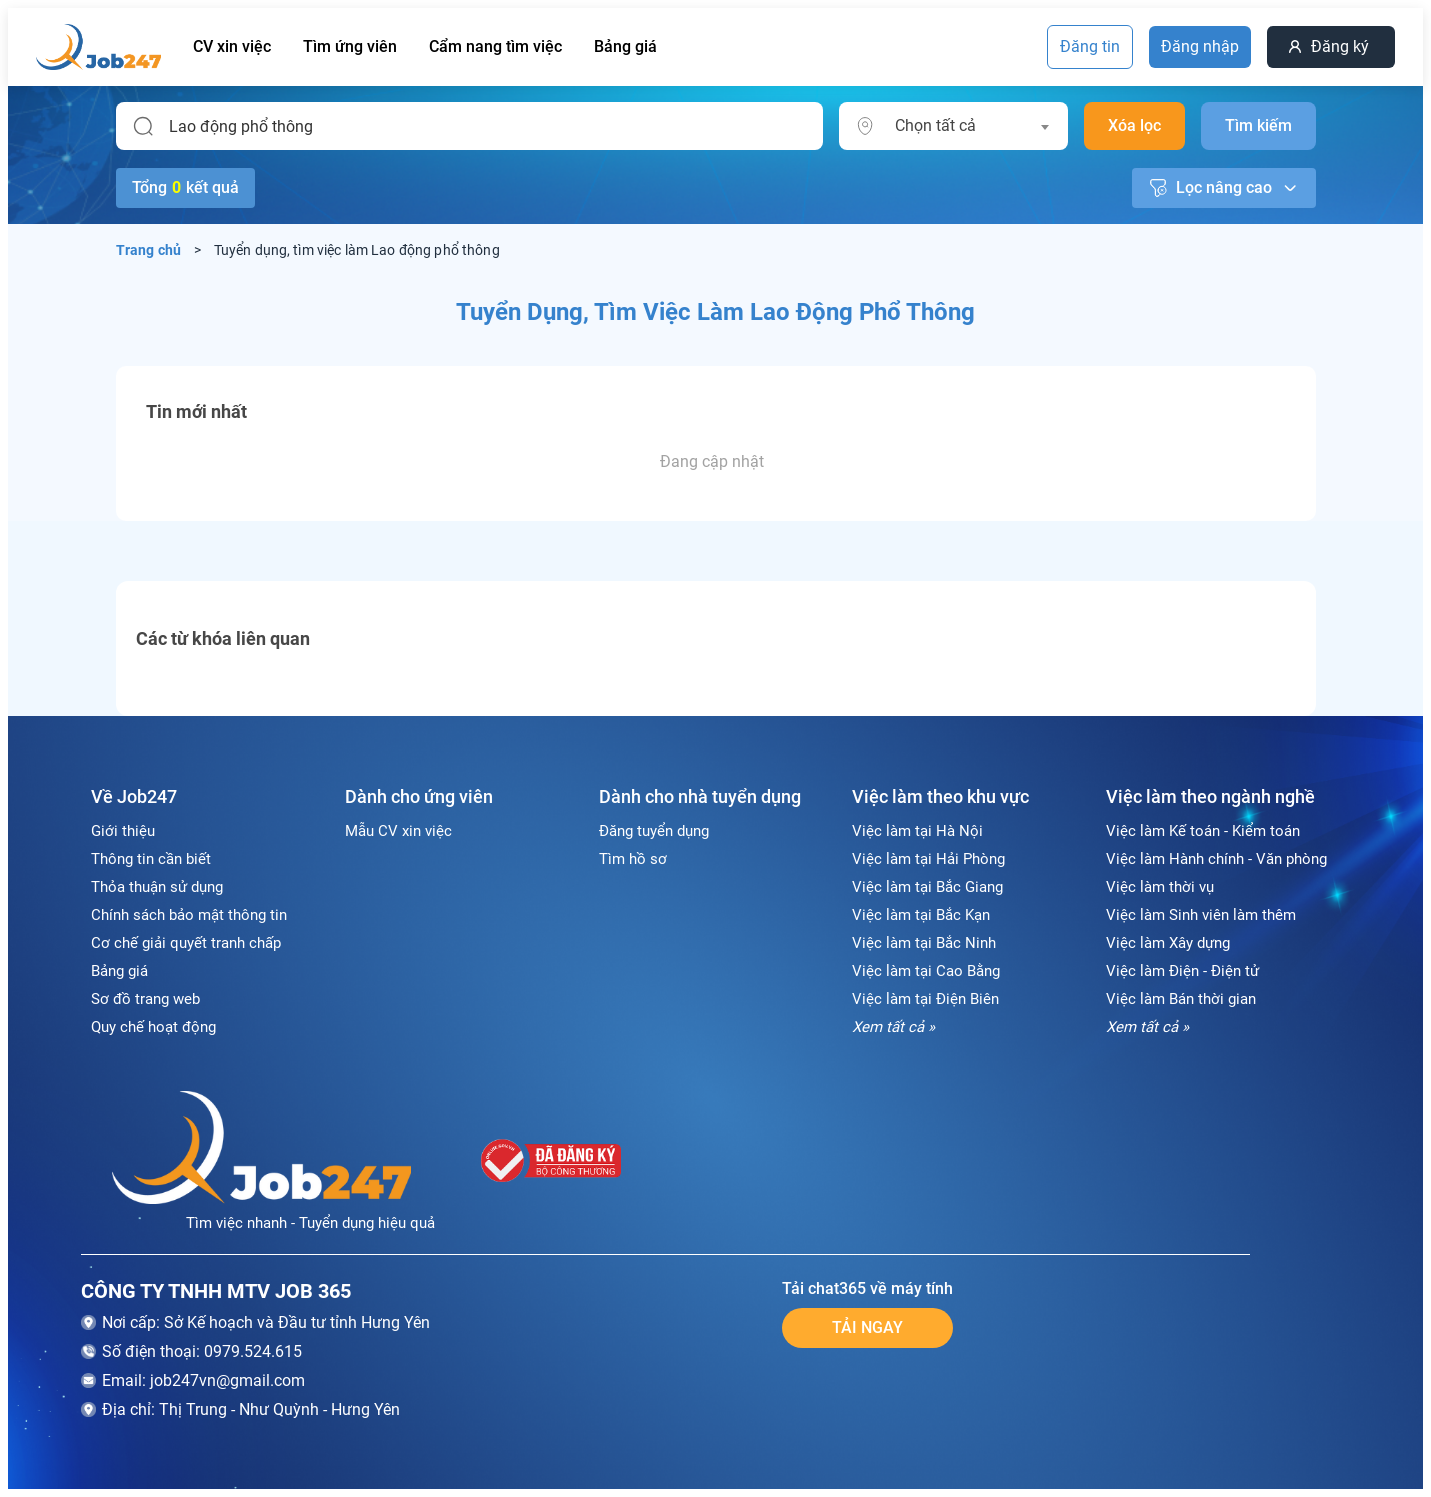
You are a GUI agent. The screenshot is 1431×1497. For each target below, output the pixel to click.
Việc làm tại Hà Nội (917, 831)
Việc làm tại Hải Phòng (928, 859)
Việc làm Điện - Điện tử (1182, 971)
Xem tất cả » (893, 1027)
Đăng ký (1340, 46)
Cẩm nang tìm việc (495, 46)
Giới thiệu (123, 831)
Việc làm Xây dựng (1168, 943)
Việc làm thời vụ (1160, 887)
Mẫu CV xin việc (398, 831)
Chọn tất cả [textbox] (935, 125)
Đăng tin (1090, 46)
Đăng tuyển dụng (654, 831)
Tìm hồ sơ (633, 859)
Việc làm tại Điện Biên (925, 999)
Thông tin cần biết (151, 859)
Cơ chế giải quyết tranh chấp (186, 943)
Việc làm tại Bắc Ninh (924, 943)
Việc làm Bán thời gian (1181, 999)
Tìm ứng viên (350, 46)
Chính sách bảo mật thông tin (189, 915)
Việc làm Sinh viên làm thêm (1201, 915)
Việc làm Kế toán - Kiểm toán (1203, 831)
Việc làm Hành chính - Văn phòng (1216, 859)
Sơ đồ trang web (145, 999)
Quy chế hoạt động (153, 1027)
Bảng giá (625, 46)
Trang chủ (149, 250)
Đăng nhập (1200, 46)
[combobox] (971, 126)
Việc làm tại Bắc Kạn (921, 915)
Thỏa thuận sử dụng (157, 887)
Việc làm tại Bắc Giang (927, 887)
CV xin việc (232, 46)
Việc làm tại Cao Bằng (926, 971)
